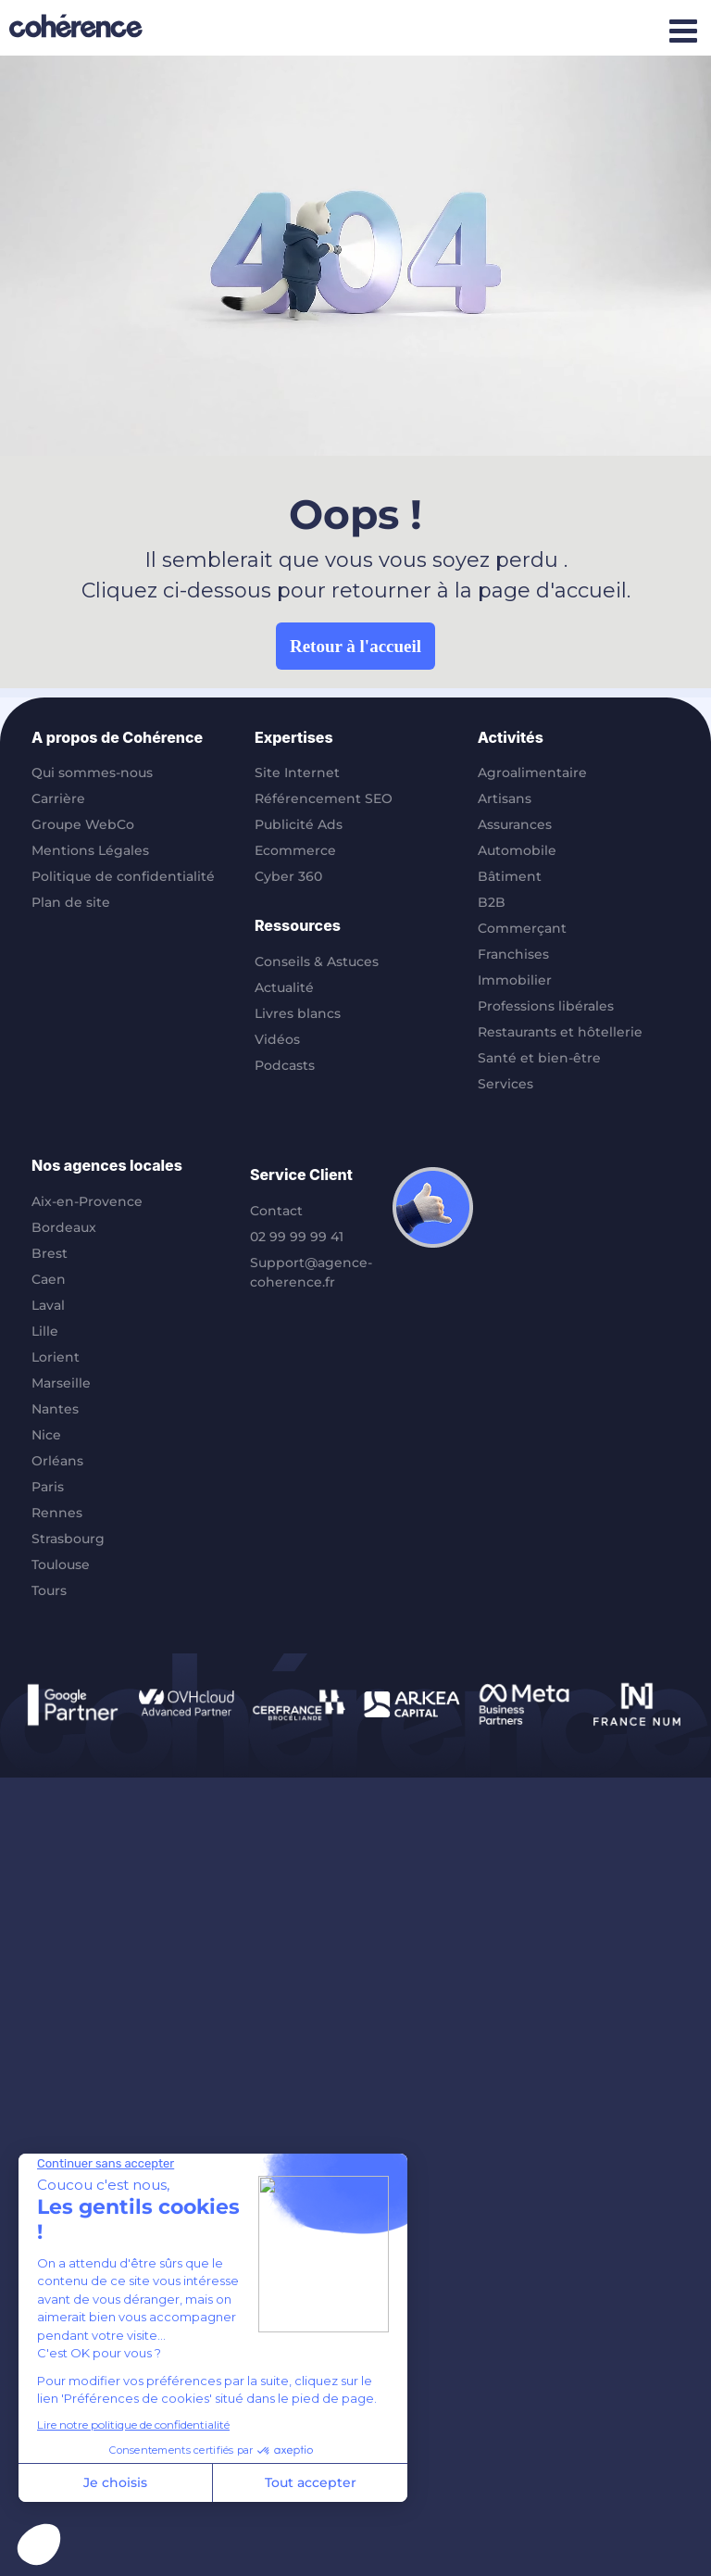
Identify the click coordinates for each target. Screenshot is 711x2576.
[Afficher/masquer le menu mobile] (683, 30)
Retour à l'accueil (355, 646)
